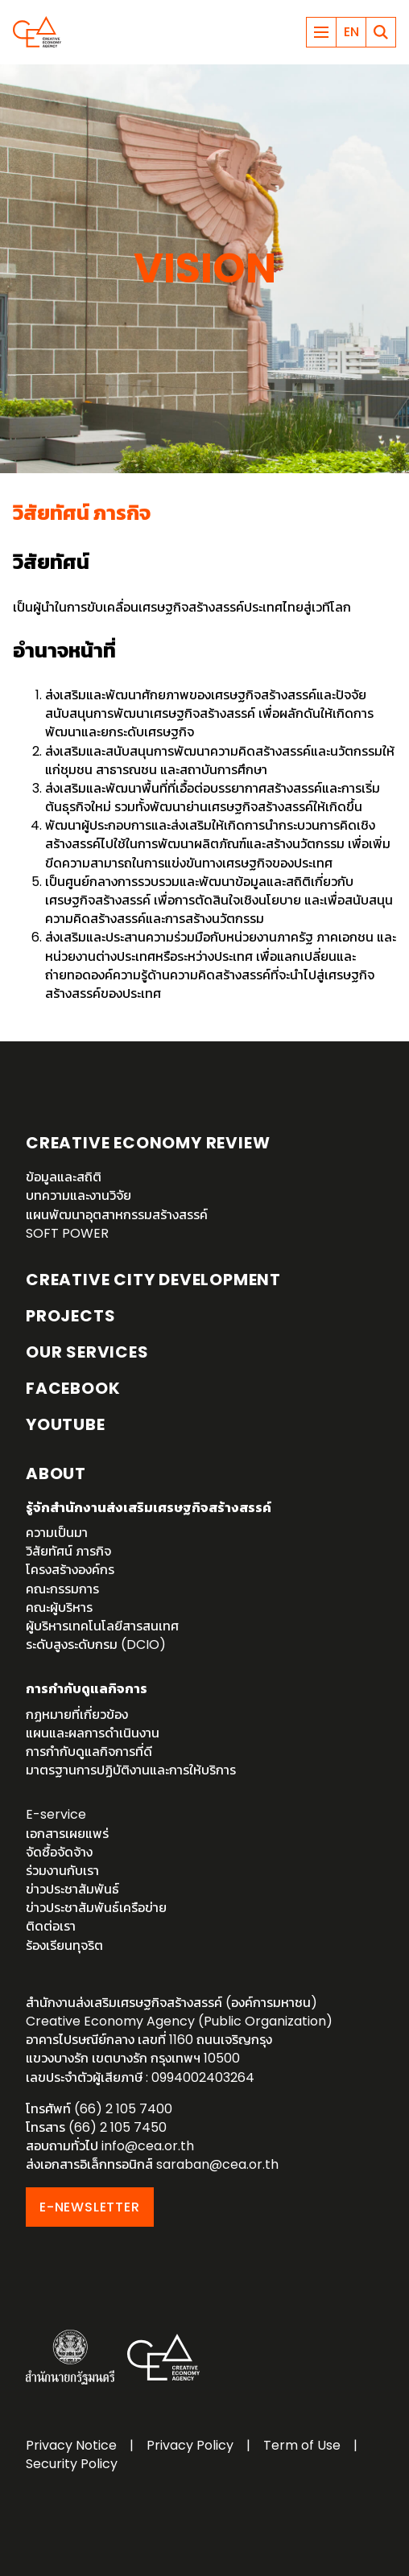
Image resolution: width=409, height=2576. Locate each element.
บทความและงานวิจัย (78, 1195)
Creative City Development (153, 1279)
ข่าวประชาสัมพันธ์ (72, 1889)
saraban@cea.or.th (217, 2164)
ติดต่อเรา (51, 1926)
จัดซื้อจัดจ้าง (59, 1852)
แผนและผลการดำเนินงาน (92, 1733)
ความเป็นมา (57, 1532)
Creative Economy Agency (37, 32)
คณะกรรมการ (62, 1589)
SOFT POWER (67, 1233)
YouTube (65, 1424)
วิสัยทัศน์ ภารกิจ (68, 1551)
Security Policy (72, 2463)
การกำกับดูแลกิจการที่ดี (89, 1751)
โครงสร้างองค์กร (70, 1569)
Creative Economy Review (148, 1142)
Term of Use (302, 2445)
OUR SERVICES (87, 1352)
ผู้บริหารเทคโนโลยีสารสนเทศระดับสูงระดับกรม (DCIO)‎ (102, 1635)
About (56, 1473)
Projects (70, 1315)
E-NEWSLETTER (89, 2207)
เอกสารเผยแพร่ (67, 1833)
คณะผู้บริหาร (59, 1607)
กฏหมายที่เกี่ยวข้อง (77, 1714)
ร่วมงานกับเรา (62, 1870)
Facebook (73, 1388)
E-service (56, 1814)
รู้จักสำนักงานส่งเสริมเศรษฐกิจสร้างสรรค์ (148, 1507)
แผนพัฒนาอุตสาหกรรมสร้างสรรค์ (117, 1215)
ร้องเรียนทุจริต (64, 1945)
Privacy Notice (71, 2445)
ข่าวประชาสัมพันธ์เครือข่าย (96, 1907)
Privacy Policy (190, 2445)
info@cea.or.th (147, 2146)
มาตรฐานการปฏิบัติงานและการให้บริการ (131, 1770)
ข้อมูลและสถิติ (63, 1177)
